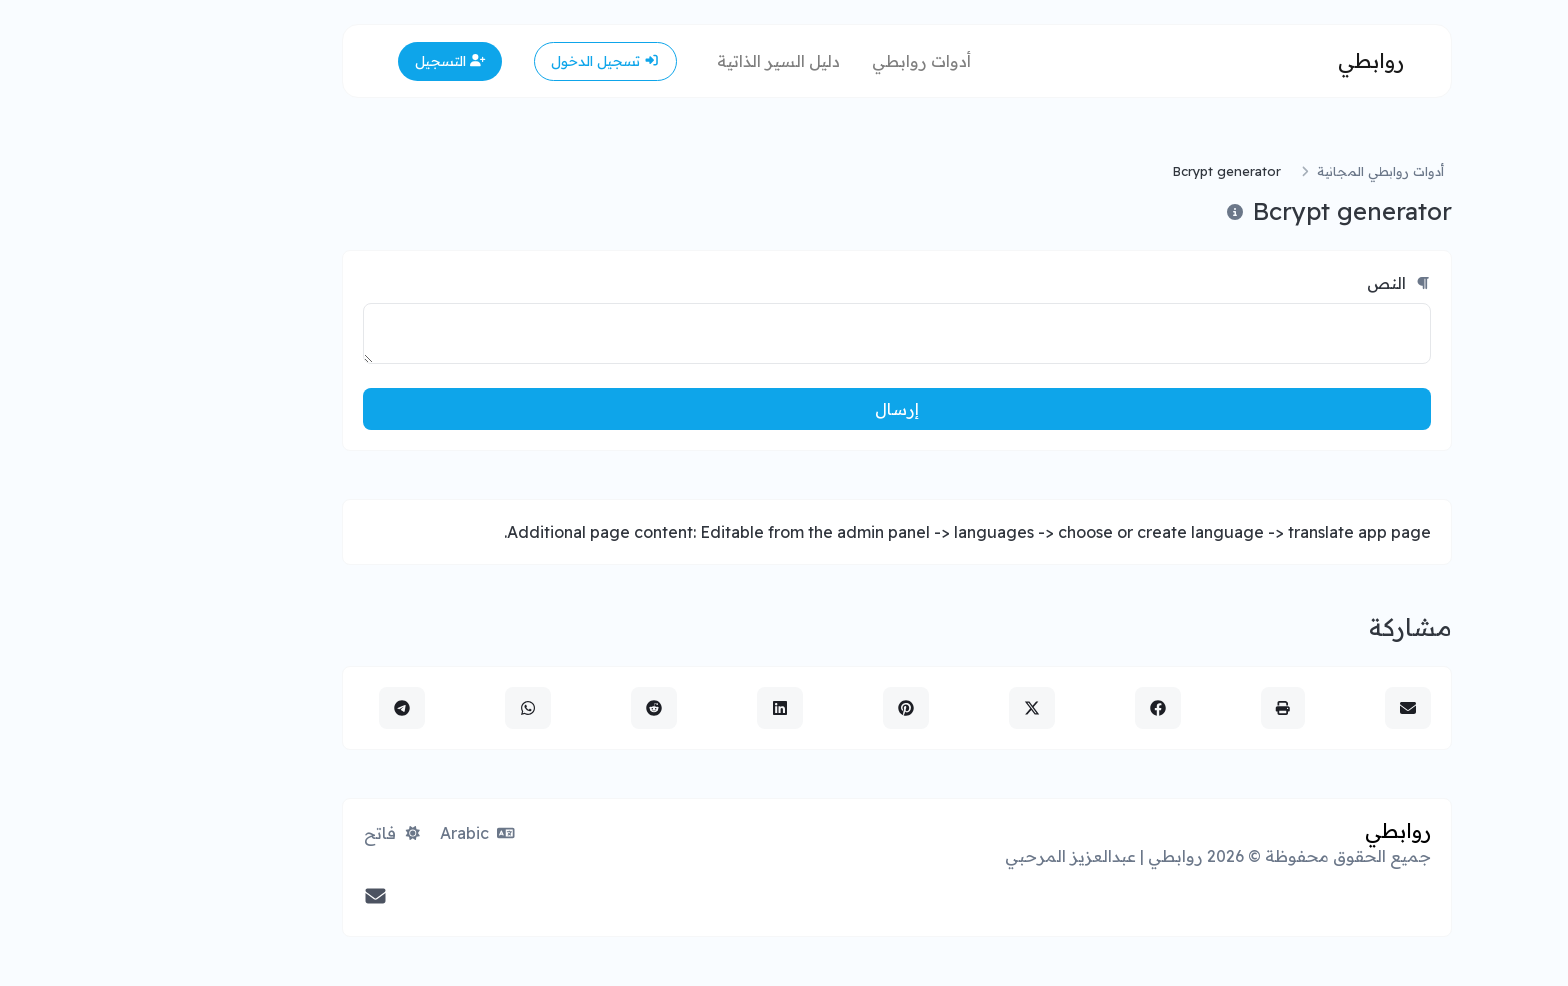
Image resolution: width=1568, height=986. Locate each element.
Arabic (364, 833)
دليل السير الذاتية (665, 61)
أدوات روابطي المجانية (1267, 171)
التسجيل (337, 61)
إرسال (784, 409)
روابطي (1258, 60)
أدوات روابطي (808, 61)
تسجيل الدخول (492, 61)
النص (1286, 283)
